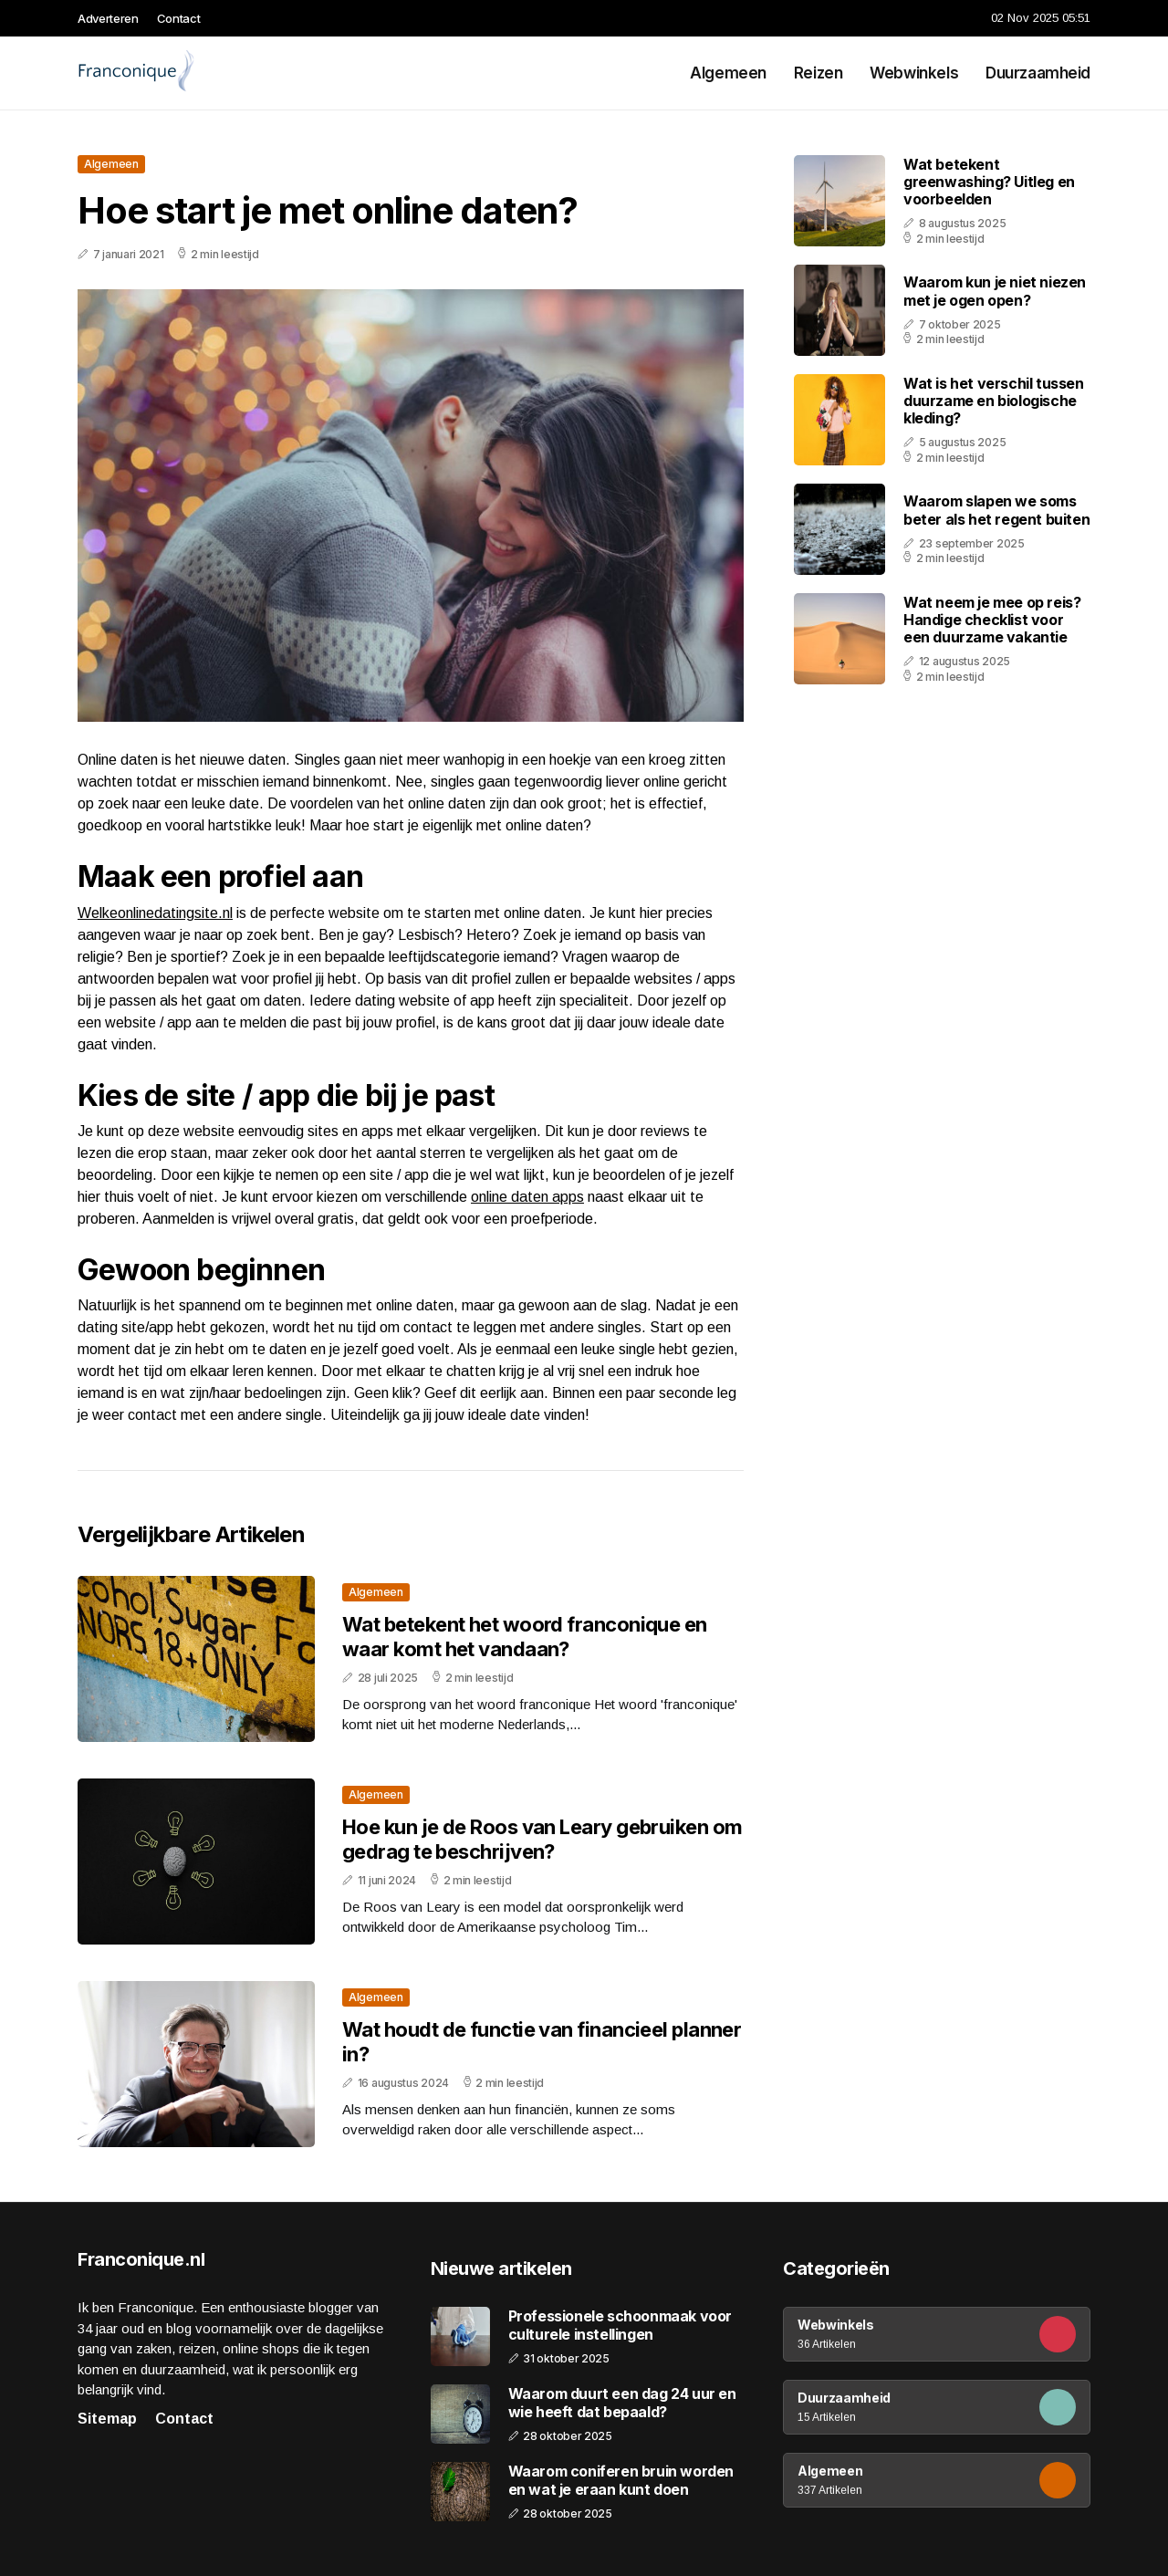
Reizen (818, 73)
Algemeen (728, 73)
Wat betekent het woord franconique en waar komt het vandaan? (524, 1636)
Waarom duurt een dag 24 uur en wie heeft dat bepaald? (622, 2402)
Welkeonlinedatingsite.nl (155, 913)
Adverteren (108, 18)
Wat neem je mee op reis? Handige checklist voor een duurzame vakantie (991, 619)
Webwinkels (914, 73)
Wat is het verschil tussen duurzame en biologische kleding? (993, 400)
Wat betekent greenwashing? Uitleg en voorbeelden (989, 181)
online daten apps (527, 1197)
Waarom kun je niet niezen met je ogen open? (994, 290)
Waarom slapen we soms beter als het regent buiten (996, 509)
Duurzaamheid (1038, 73)
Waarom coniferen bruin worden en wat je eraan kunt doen (621, 2480)
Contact (179, 18)
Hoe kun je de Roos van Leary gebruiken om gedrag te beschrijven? (542, 1838)
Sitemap (107, 2418)
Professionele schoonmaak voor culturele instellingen (620, 2325)
